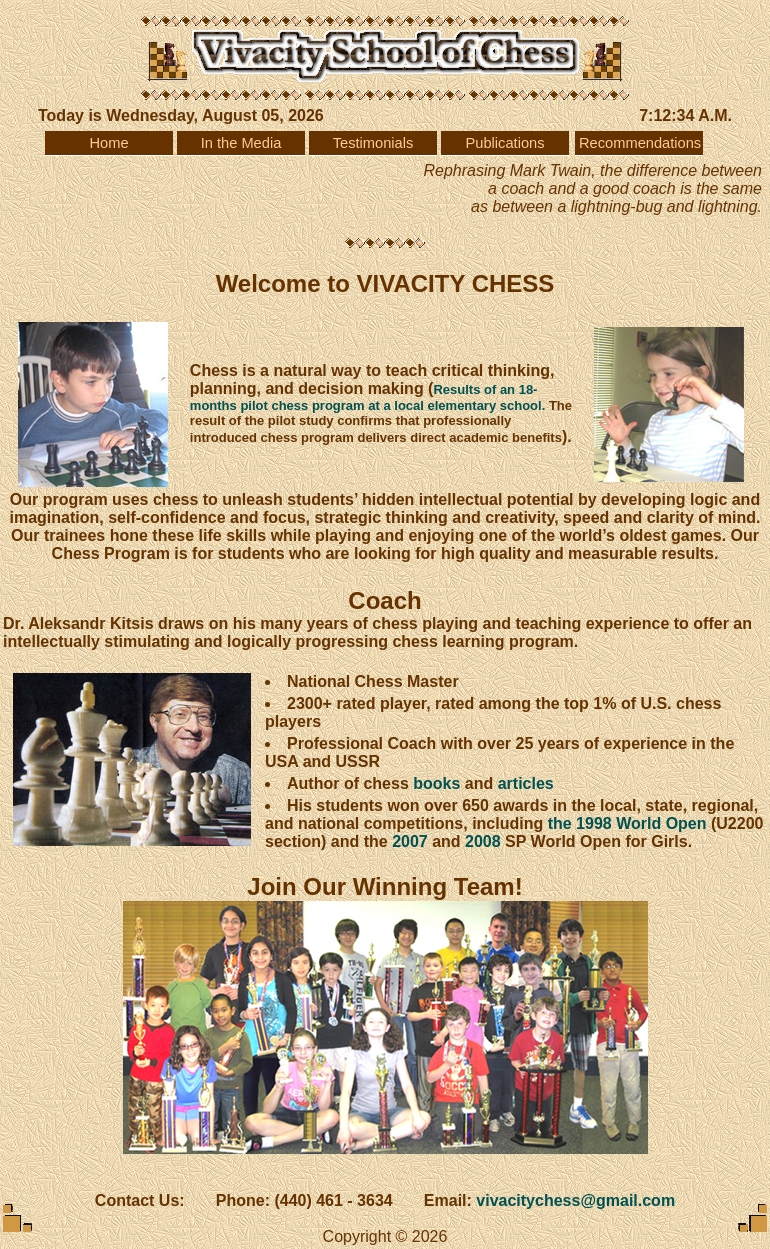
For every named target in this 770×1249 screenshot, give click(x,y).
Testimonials (373, 143)
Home (108, 143)
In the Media (241, 143)
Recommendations (640, 143)
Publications (504, 143)
